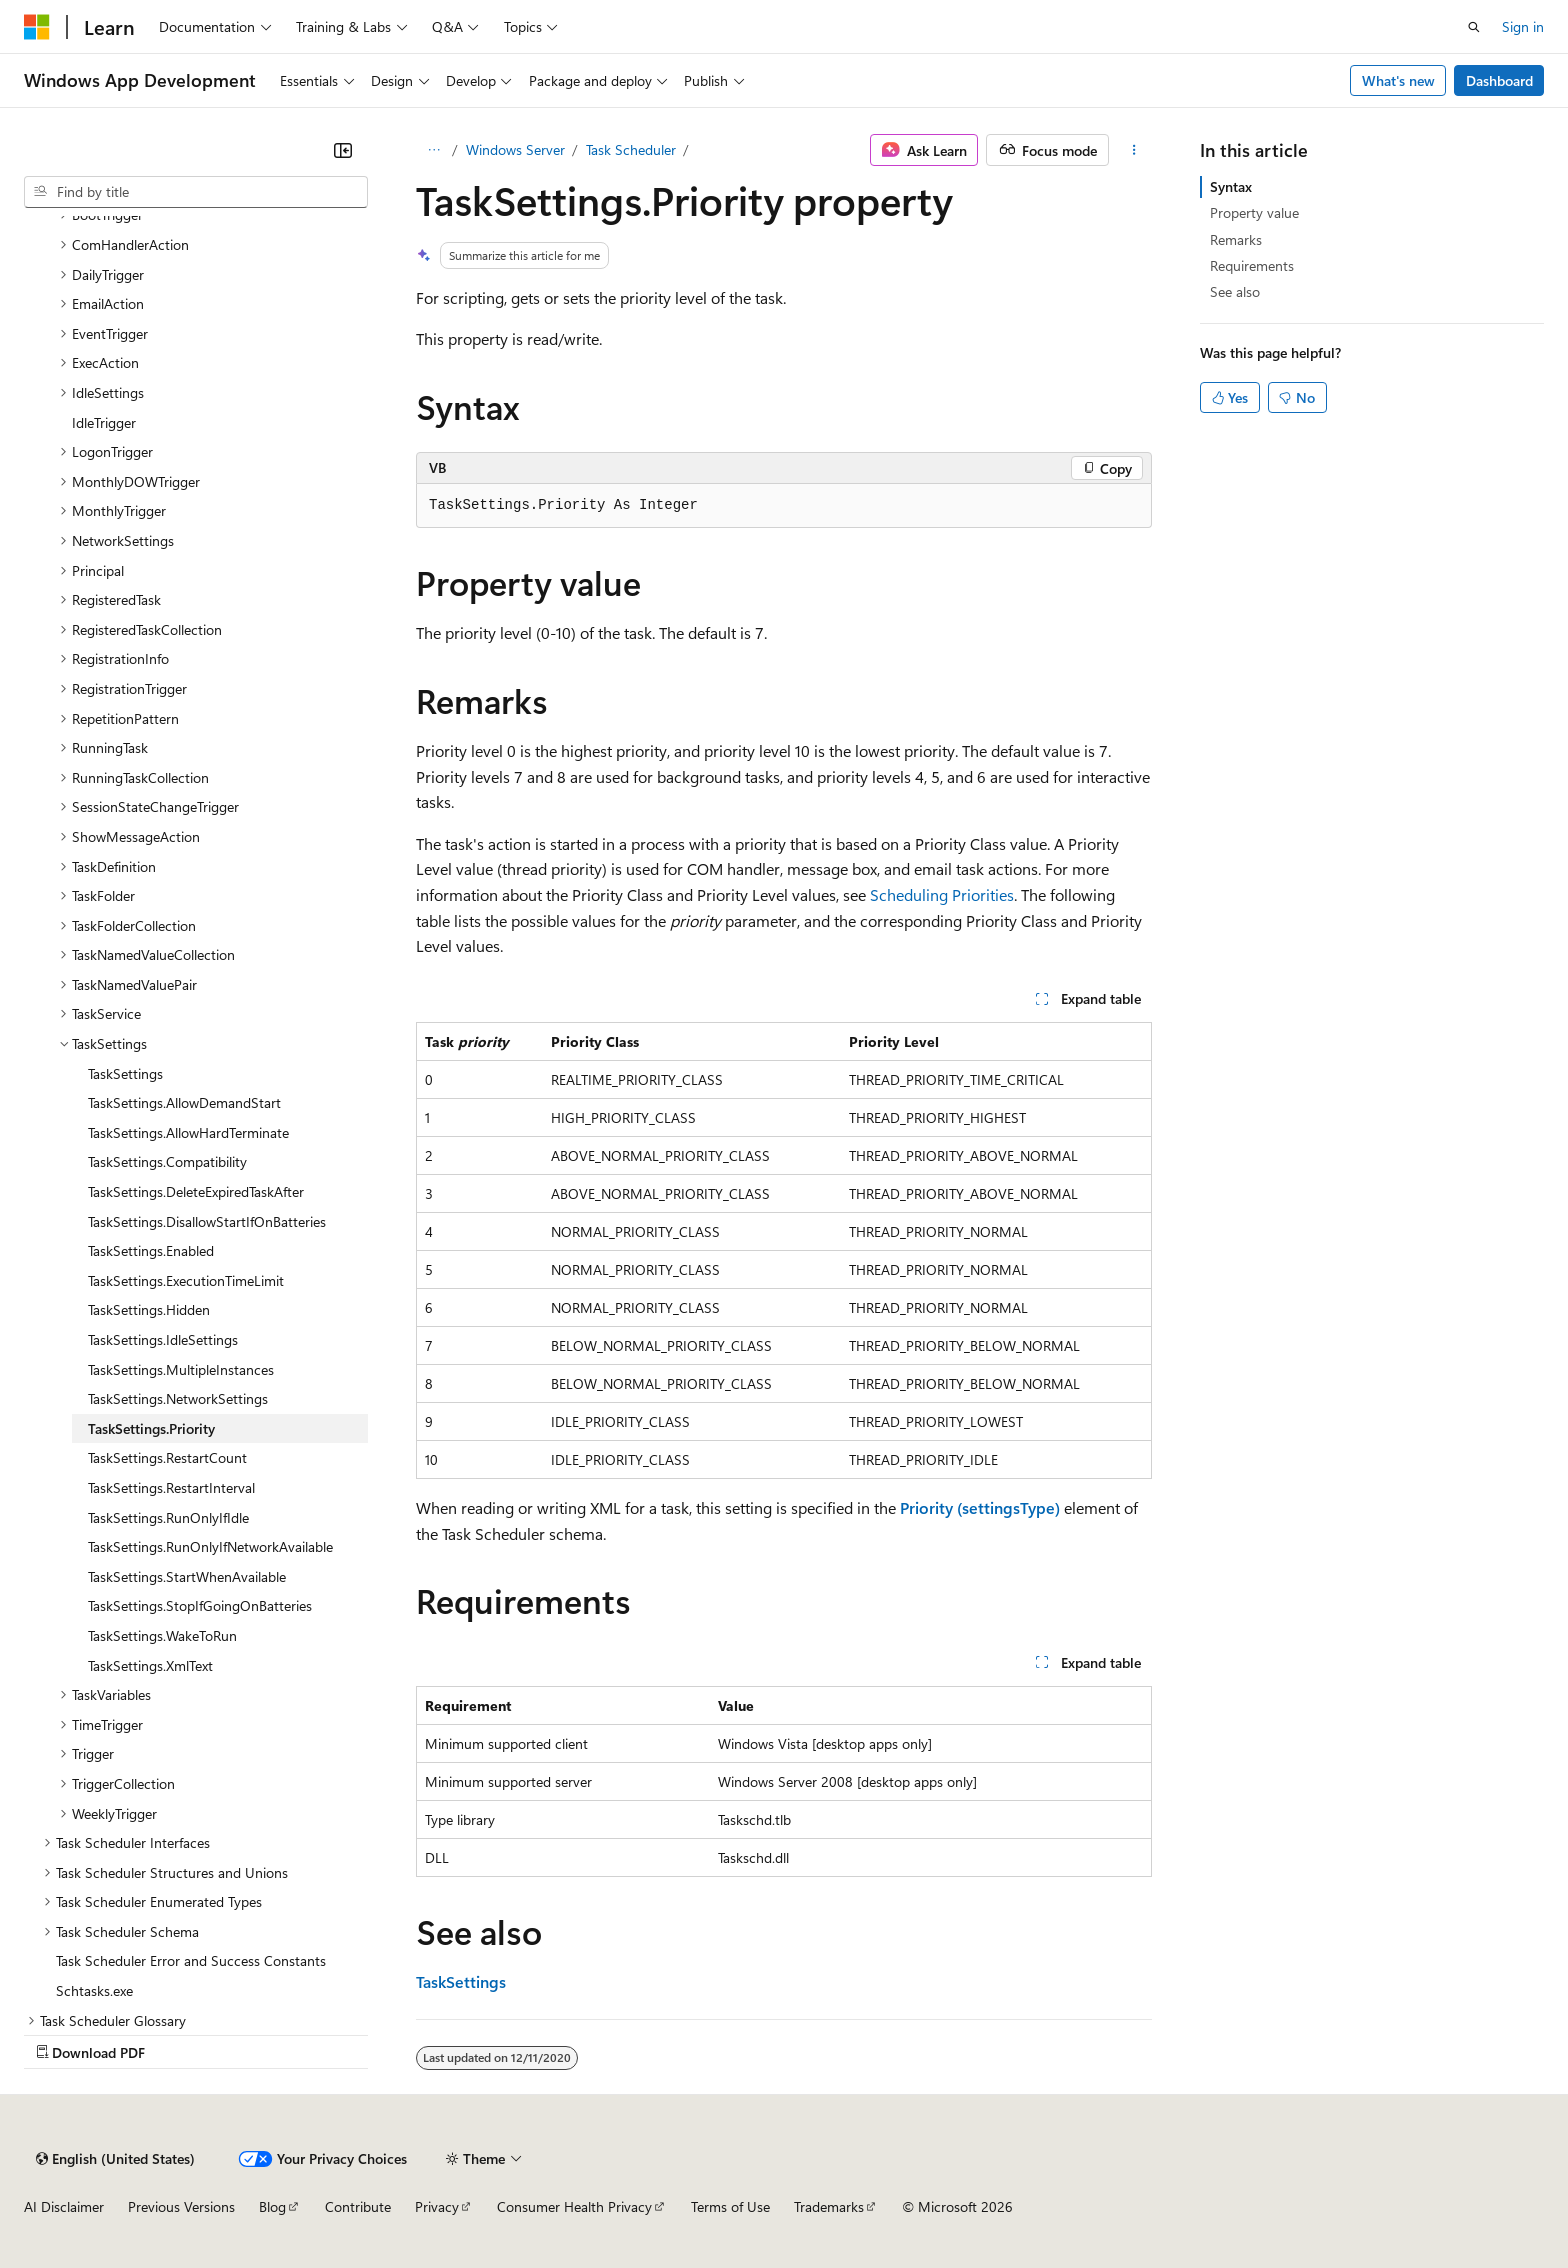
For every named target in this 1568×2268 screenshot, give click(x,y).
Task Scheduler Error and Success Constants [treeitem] (191, 1960)
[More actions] (1134, 150)
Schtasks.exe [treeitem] (94, 1990)
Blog (272, 2206)
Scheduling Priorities (942, 894)
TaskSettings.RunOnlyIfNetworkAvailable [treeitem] (210, 1546)
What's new (1398, 80)
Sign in (1523, 26)
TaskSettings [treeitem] (125, 1073)
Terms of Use (730, 2206)
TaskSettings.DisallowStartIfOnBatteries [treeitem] (207, 1221)
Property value (1254, 212)
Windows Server (515, 149)
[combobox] (196, 192)
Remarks (1236, 239)
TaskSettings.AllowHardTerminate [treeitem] (188, 1132)
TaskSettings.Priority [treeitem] (151, 1428)
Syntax (1231, 186)
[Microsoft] (37, 27)
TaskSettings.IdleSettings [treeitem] (163, 1339)
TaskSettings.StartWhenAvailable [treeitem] (187, 1576)
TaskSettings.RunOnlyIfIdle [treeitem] (168, 1517)
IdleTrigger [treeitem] (104, 422)
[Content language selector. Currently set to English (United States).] (115, 2159)
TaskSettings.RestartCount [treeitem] (167, 1457)
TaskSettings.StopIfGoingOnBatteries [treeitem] (200, 1605)
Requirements (1252, 265)
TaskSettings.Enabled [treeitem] (151, 1250)
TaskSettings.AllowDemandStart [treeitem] (184, 1102)
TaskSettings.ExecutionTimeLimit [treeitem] (186, 1280)
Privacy (437, 2206)
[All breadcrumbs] (433, 150)
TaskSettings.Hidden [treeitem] (149, 1309)
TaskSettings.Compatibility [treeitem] (167, 1161)
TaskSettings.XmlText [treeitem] (150, 1665)
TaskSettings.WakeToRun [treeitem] (162, 1635)
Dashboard (1499, 80)
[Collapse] (343, 150)
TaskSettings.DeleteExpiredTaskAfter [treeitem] (196, 1191)
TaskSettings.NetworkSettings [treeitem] (178, 1398)
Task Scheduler (631, 149)
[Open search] (1474, 27)
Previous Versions (181, 2206)
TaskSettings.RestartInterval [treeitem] (171, 1487)
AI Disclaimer (64, 2206)
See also (1235, 291)
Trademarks (829, 2206)
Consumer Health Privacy (574, 2206)
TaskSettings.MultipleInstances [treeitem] (181, 1369)
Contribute (358, 2206)
